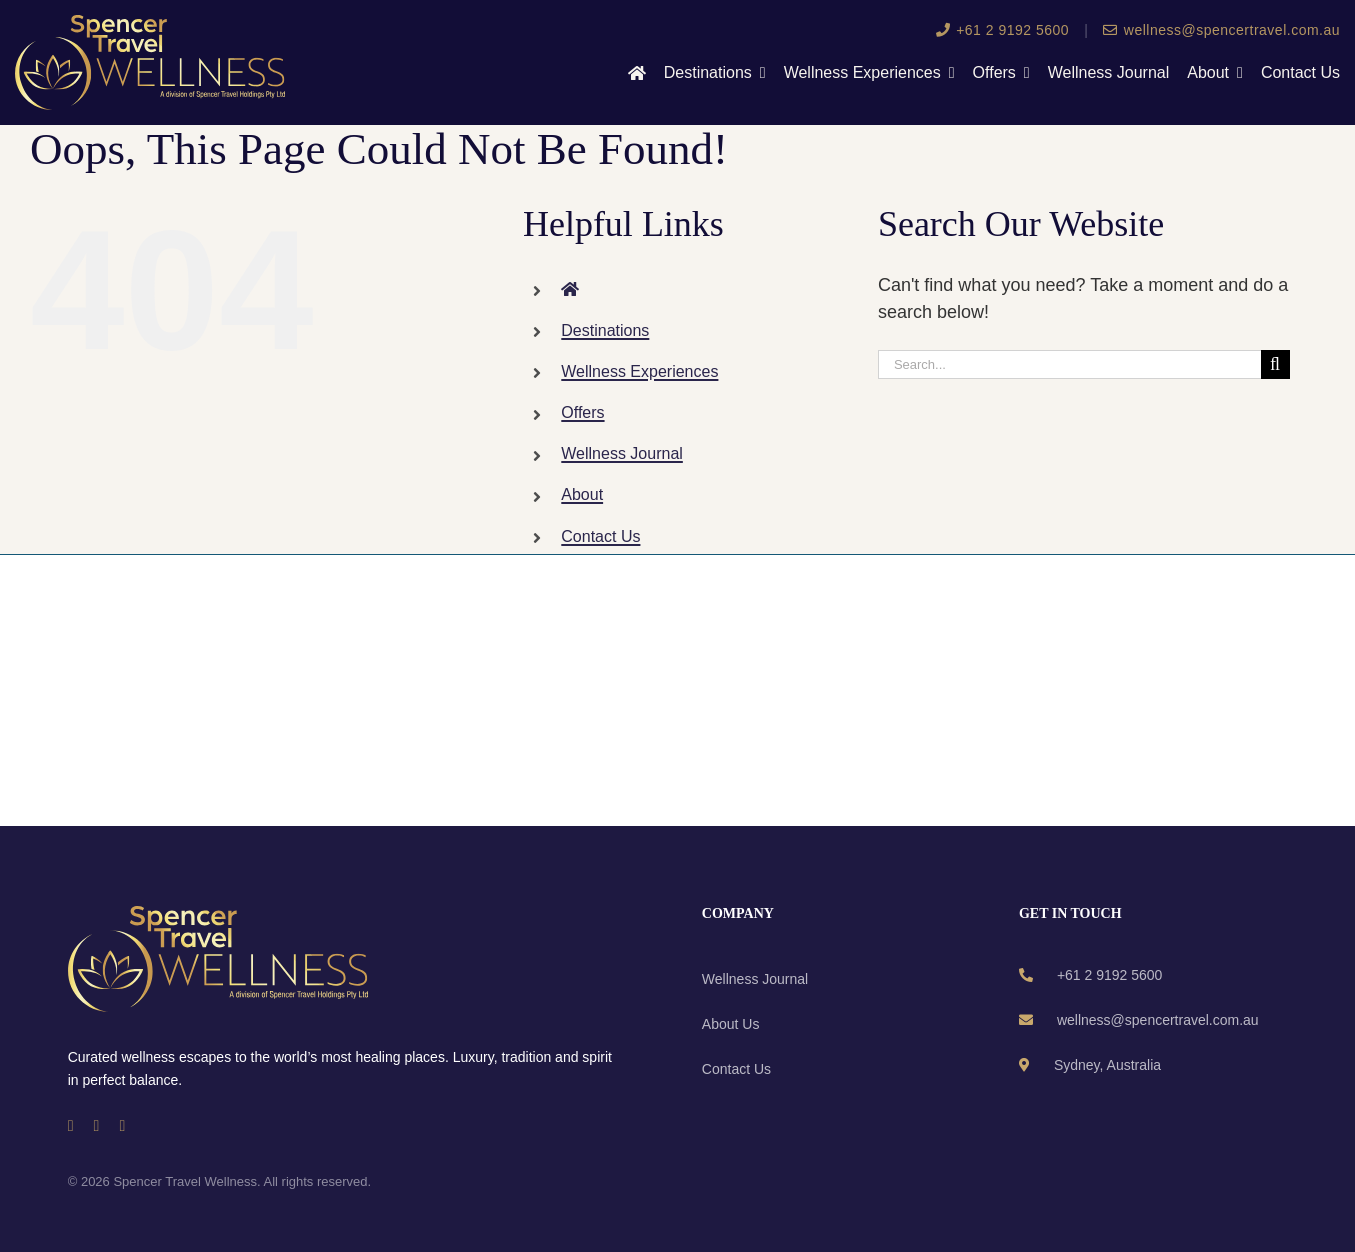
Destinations (605, 330)
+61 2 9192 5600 (1003, 30)
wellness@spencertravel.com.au (1221, 30)
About (582, 494)
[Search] (1275, 364)
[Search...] (1069, 364)
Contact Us (600, 536)
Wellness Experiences (639, 371)
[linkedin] (122, 1126)
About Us (731, 1024)
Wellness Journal (622, 453)
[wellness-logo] (150, 24)
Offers (582, 412)
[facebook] (71, 1126)
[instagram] (97, 1126)
